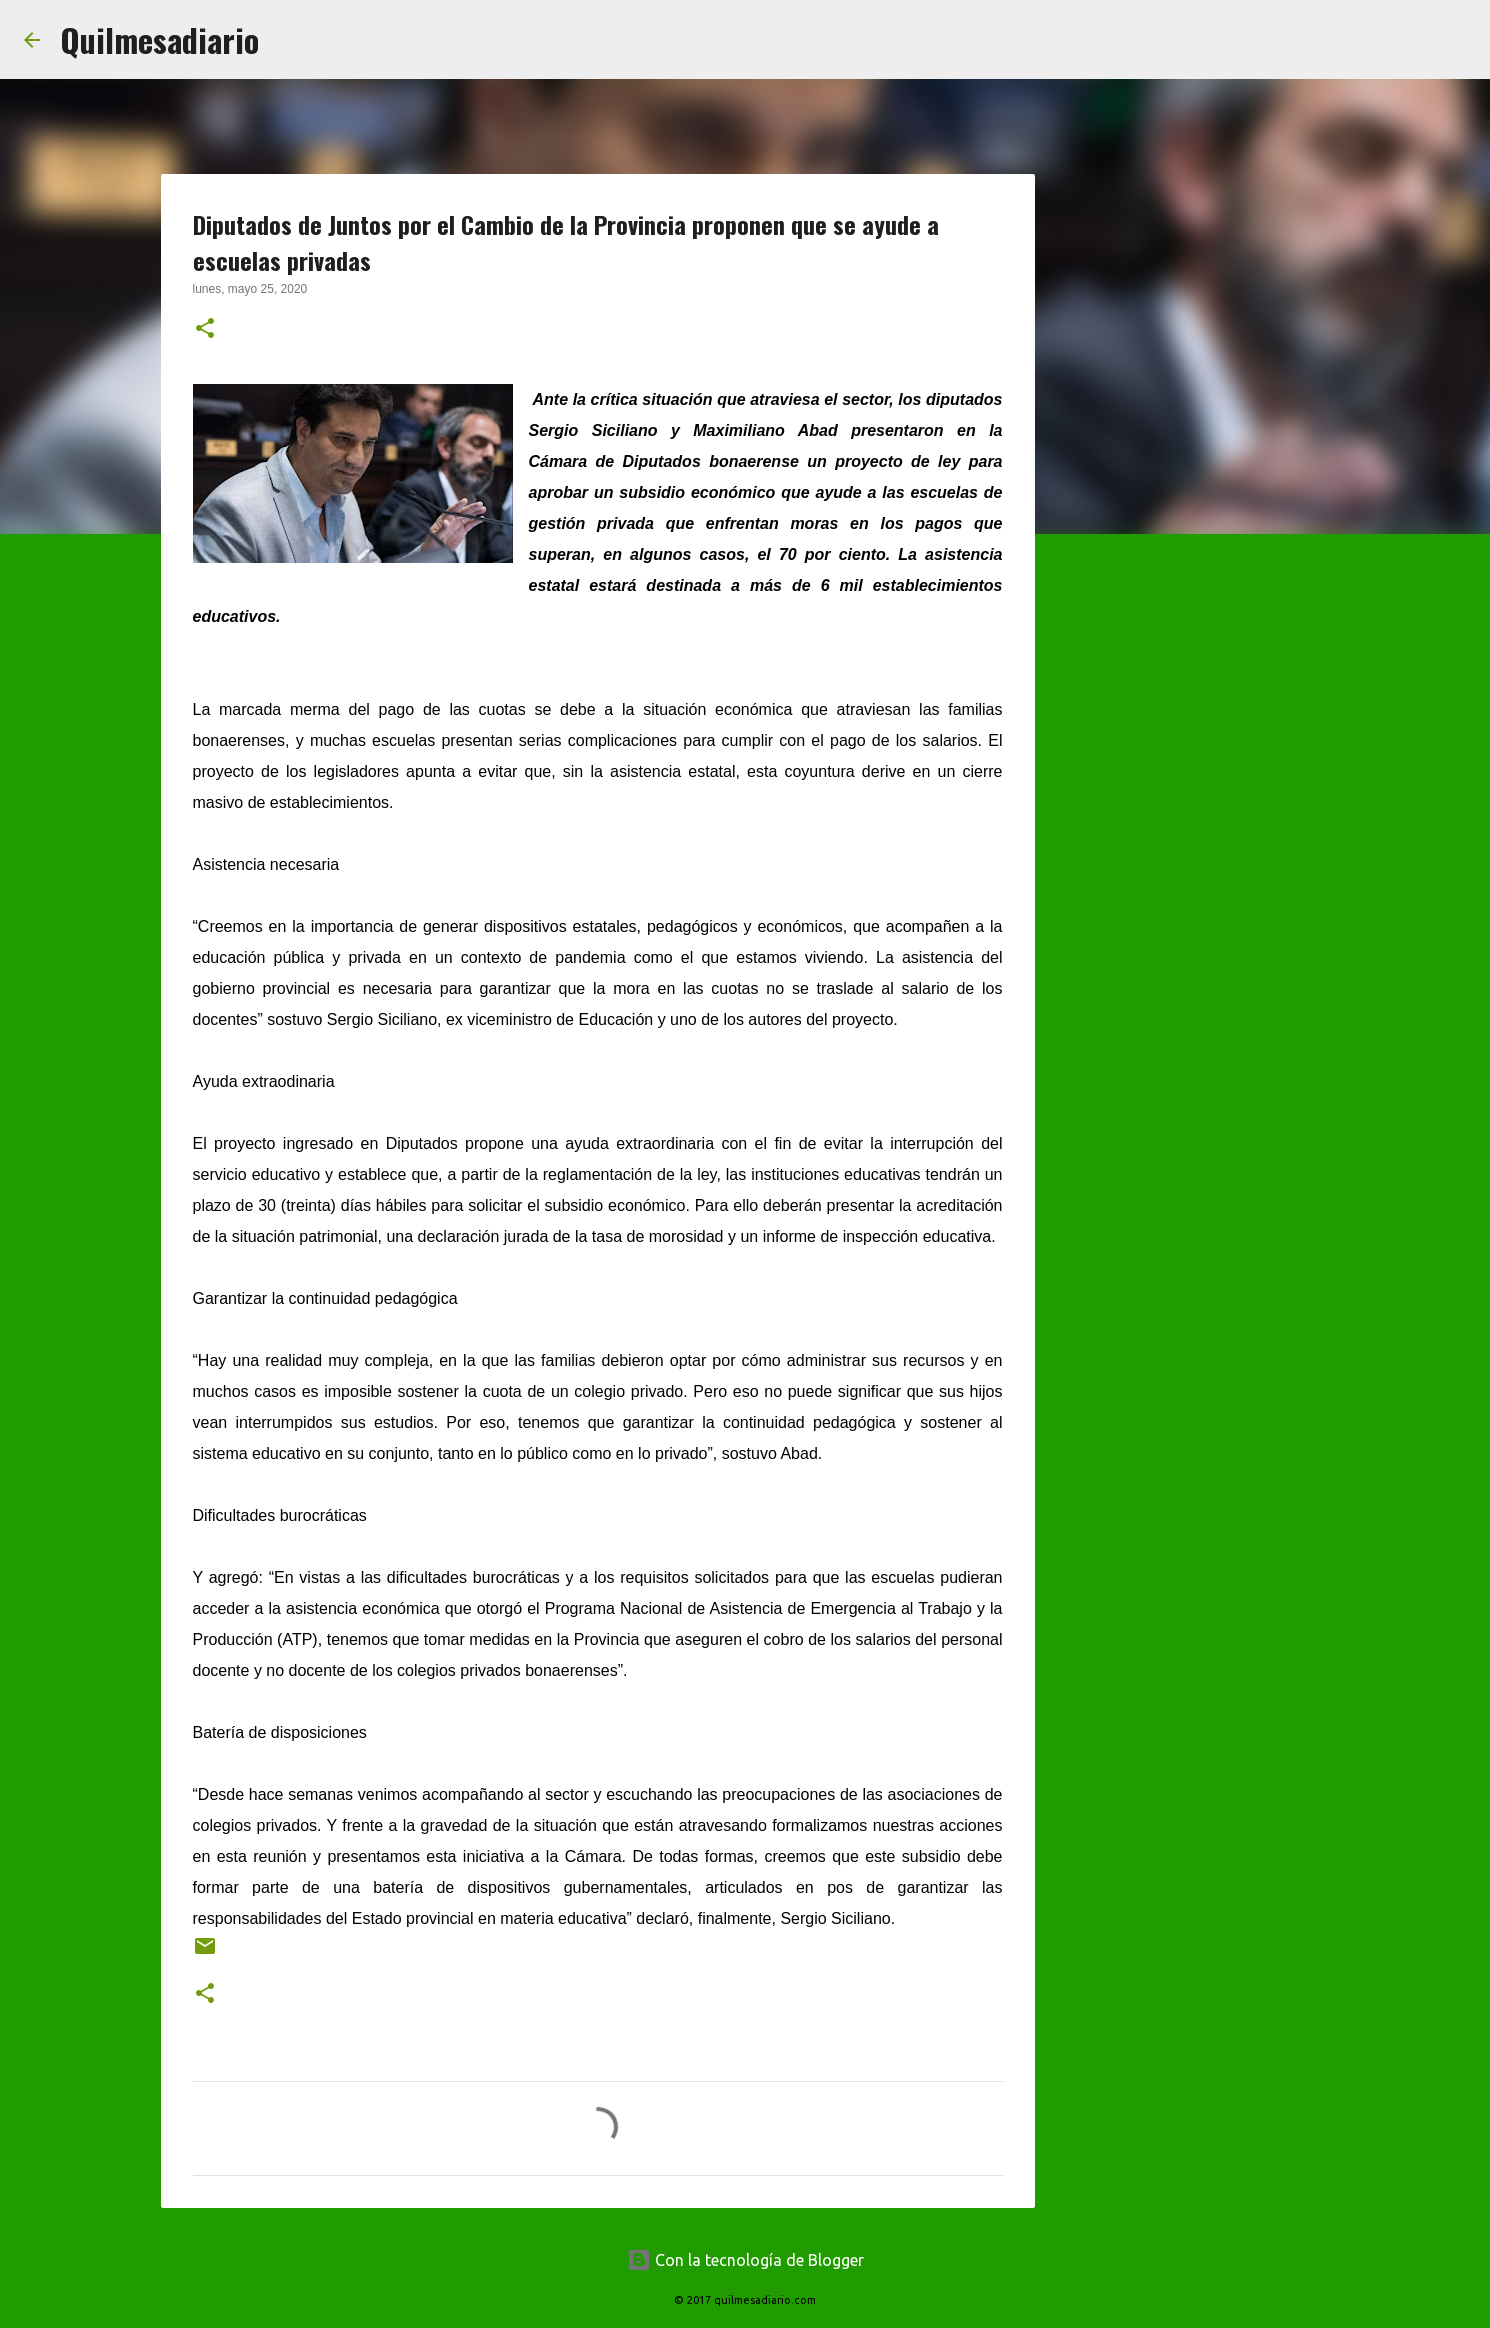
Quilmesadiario (159, 39)
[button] (205, 330)
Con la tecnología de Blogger (745, 2260)
